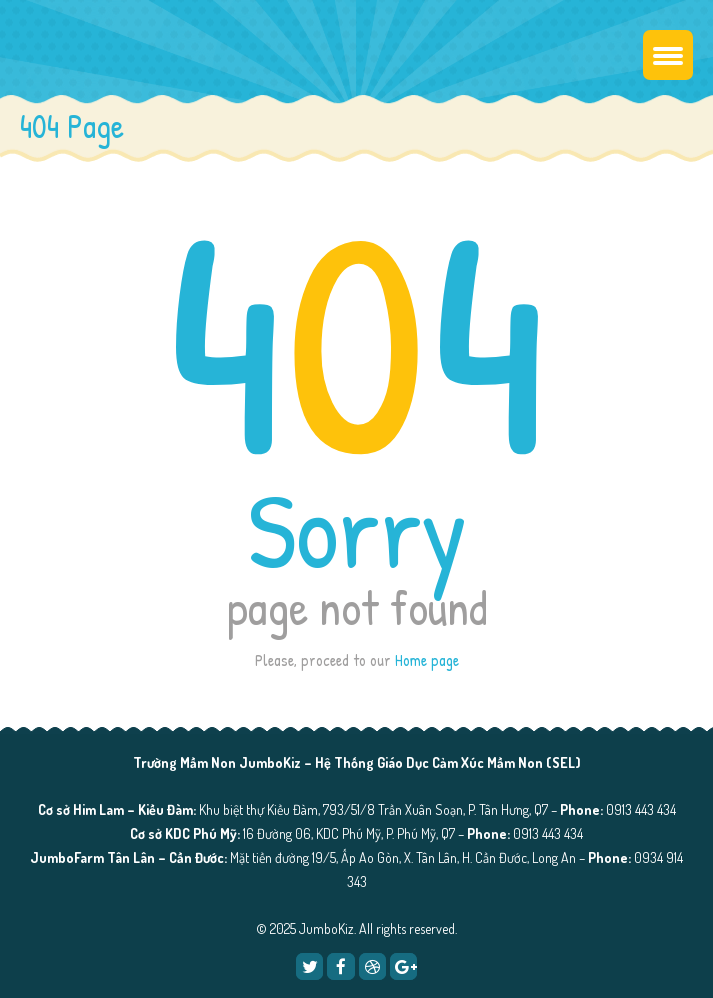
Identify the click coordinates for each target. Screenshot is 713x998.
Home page (427, 660)
